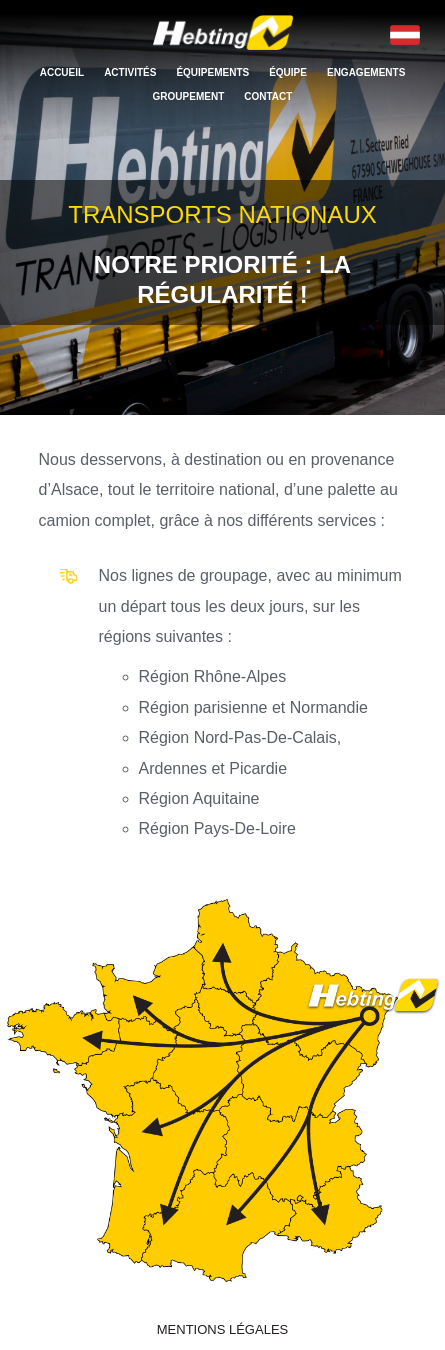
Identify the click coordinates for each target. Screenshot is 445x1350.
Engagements (366, 72)
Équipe (288, 72)
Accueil (62, 72)
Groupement (189, 96)
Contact (268, 96)
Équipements (212, 72)
